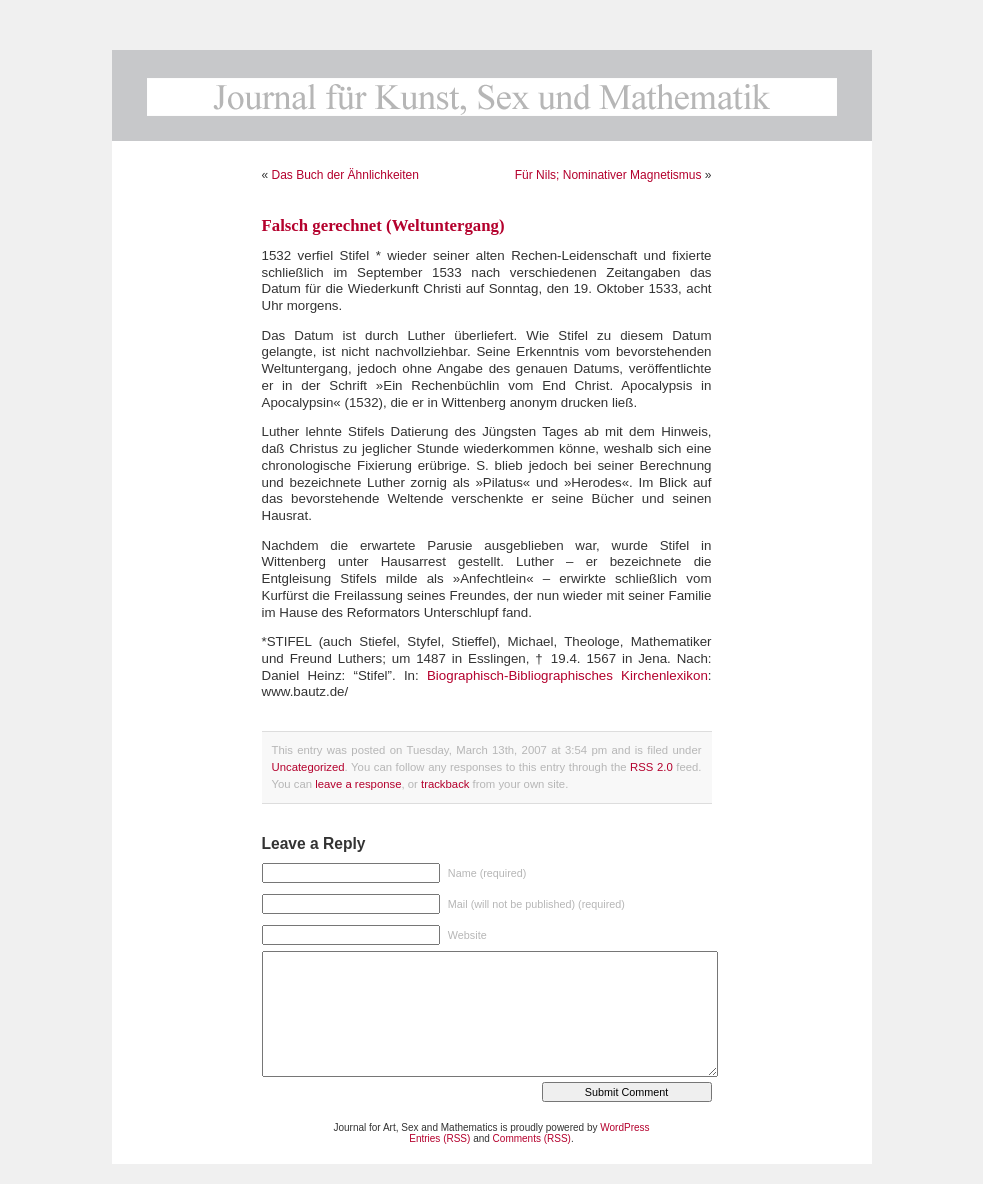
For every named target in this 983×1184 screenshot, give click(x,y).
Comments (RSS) (532, 1138)
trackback (445, 784)
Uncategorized (308, 767)
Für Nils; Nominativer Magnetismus (608, 175)
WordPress (624, 1127)
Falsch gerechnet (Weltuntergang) (383, 225)
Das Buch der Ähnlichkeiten (345, 175)
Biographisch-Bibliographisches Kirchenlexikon (567, 675)
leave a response (358, 784)
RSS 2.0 (651, 767)
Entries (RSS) (439, 1138)
